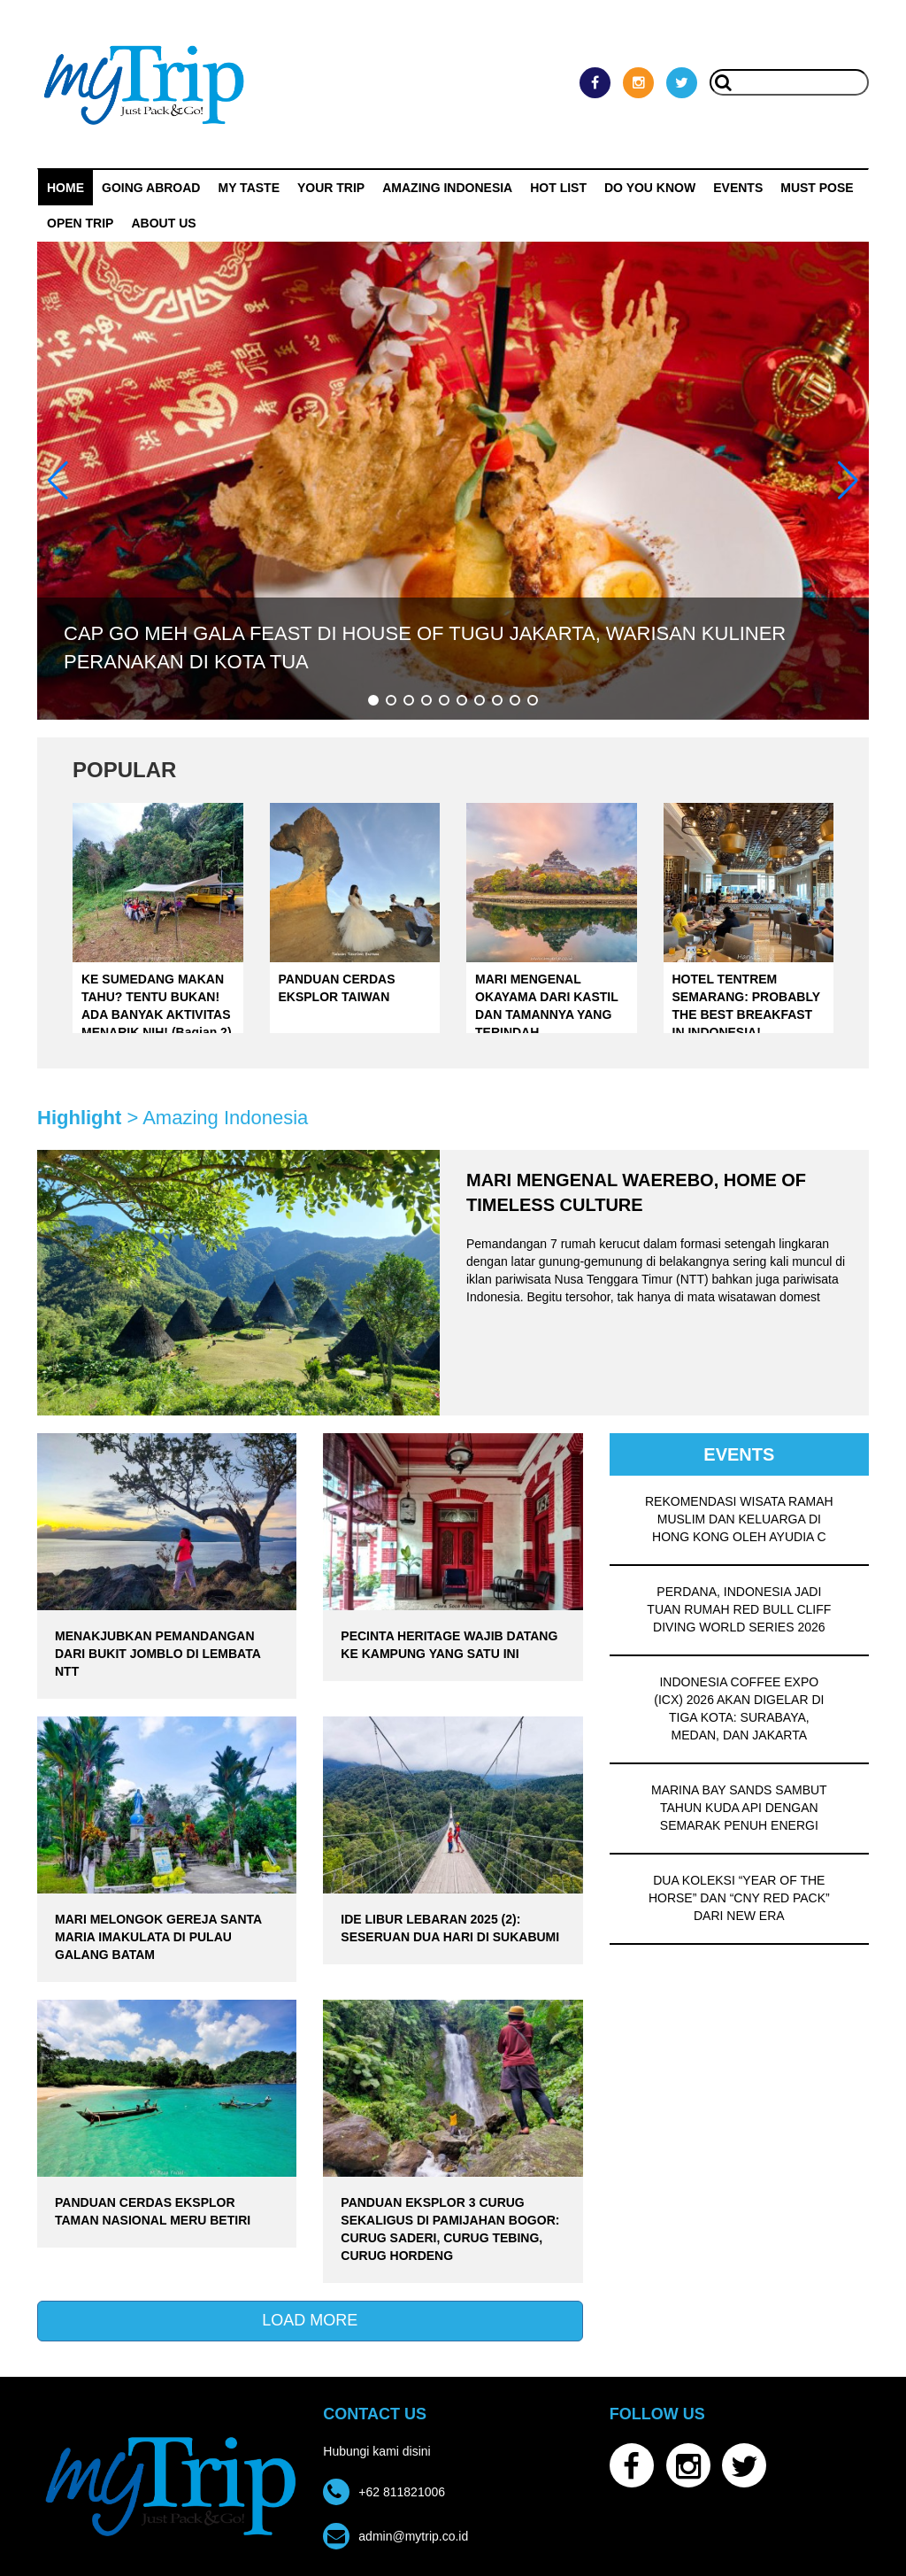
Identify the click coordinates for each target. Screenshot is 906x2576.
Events (738, 188)
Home (65, 188)
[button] (373, 700)
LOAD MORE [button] (309, 2320)
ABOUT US (163, 223)
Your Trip (331, 188)
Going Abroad (151, 188)
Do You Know (649, 188)
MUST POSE (816, 188)
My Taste (249, 188)
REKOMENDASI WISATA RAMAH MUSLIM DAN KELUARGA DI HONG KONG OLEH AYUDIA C (739, 1519)
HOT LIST (558, 188)
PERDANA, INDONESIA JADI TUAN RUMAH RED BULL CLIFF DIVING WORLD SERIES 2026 (739, 1609)
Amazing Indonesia (447, 188)
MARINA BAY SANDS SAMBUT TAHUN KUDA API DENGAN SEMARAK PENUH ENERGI (739, 1807)
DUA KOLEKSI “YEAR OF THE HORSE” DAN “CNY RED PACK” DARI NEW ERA (739, 1898)
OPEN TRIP (80, 223)
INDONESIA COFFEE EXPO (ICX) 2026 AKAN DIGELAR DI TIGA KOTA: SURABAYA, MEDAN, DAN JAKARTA (739, 1708)
